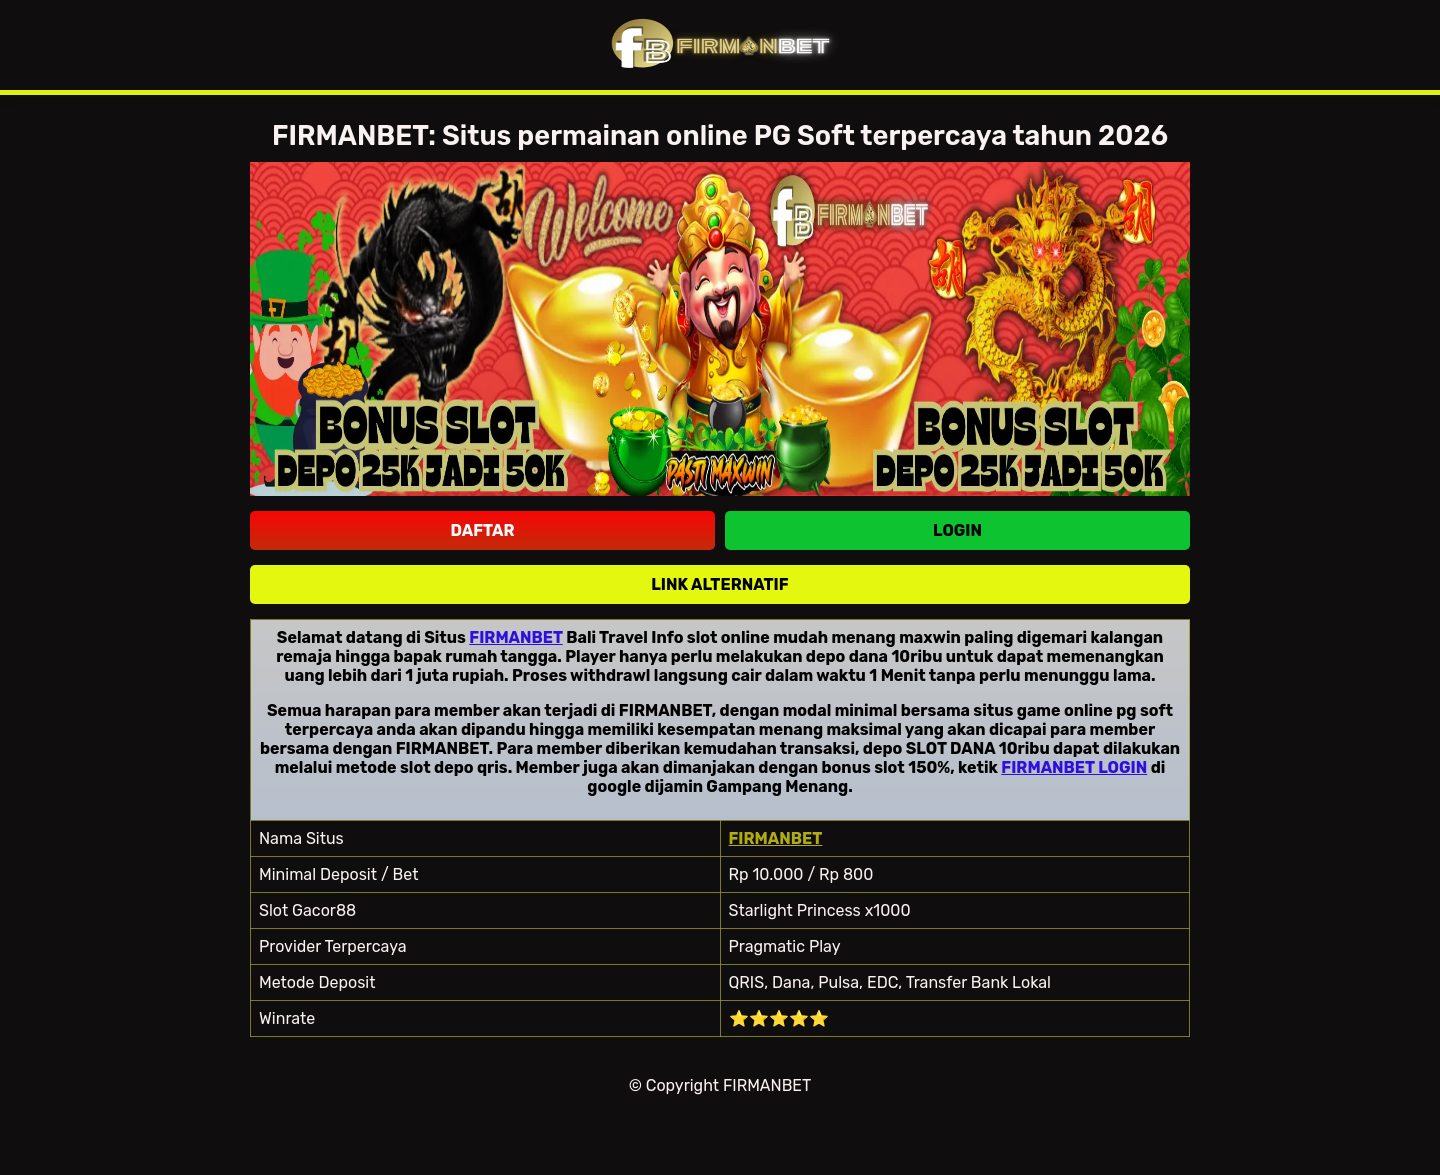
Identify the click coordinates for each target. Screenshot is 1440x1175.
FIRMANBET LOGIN (1074, 767)
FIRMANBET (516, 637)
